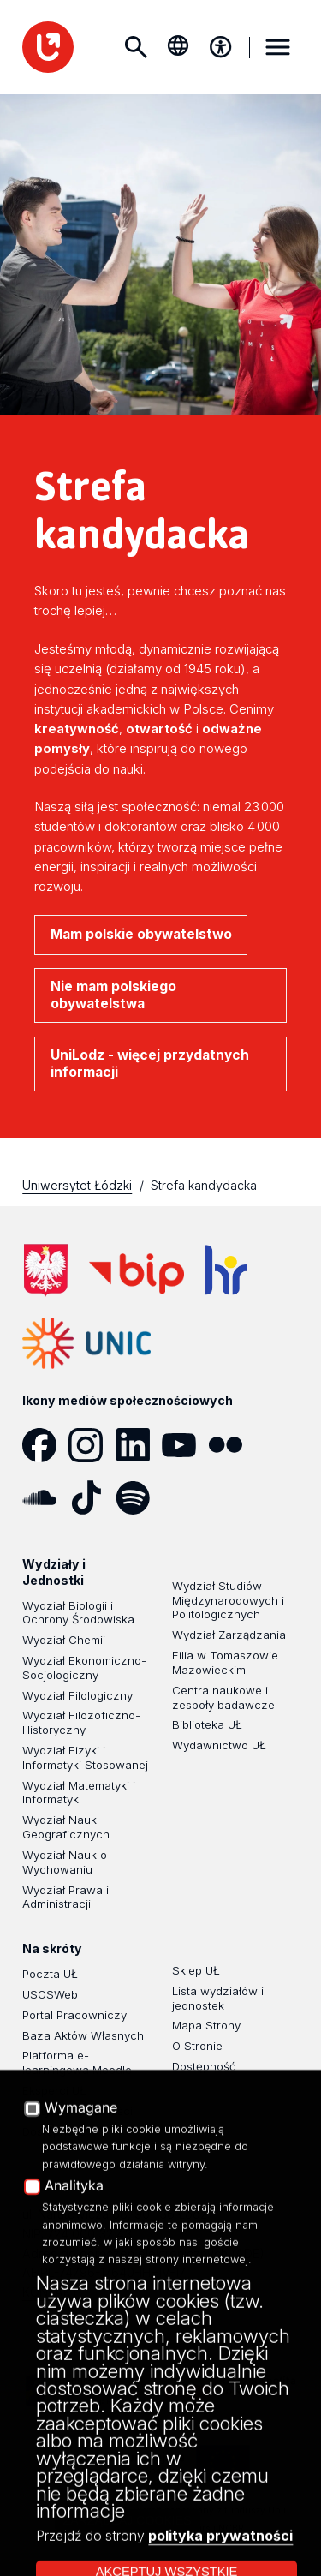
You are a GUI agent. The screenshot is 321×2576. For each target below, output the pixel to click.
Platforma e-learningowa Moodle (77, 2062)
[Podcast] (185, 1497)
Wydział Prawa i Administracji (65, 1897)
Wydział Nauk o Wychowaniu (64, 1862)
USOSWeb (50, 1994)
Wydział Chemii (63, 1640)
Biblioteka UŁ (207, 1724)
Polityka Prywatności (77, 2111)
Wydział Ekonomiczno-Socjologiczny (84, 1667)
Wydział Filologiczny (77, 1695)
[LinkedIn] (139, 1445)
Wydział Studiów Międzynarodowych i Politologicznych (228, 1600)
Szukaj (135, 47)
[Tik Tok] (91, 1497)
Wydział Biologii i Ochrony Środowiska (78, 1613)
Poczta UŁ (50, 1974)
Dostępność (54, 2131)
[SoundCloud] (45, 1497)
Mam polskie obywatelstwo (141, 934)
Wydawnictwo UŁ (219, 1745)
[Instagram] (91, 1445)
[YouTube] (185, 1445)
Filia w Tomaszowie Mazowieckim (225, 1662)
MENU (278, 47)
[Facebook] (45, 1445)
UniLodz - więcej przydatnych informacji (150, 1063)
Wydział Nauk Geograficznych (66, 1827)
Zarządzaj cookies (127, 2520)
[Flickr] (231, 1445)
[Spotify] (139, 1497)
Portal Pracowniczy (74, 2015)
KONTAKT (50, 2292)
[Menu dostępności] (221, 47)
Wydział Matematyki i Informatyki (78, 1792)
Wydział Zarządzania (229, 1634)
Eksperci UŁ (54, 2090)
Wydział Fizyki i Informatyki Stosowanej (85, 1757)
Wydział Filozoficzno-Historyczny (81, 1722)
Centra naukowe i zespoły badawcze (223, 1697)
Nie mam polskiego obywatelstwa (113, 995)
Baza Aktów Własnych (83, 2035)
